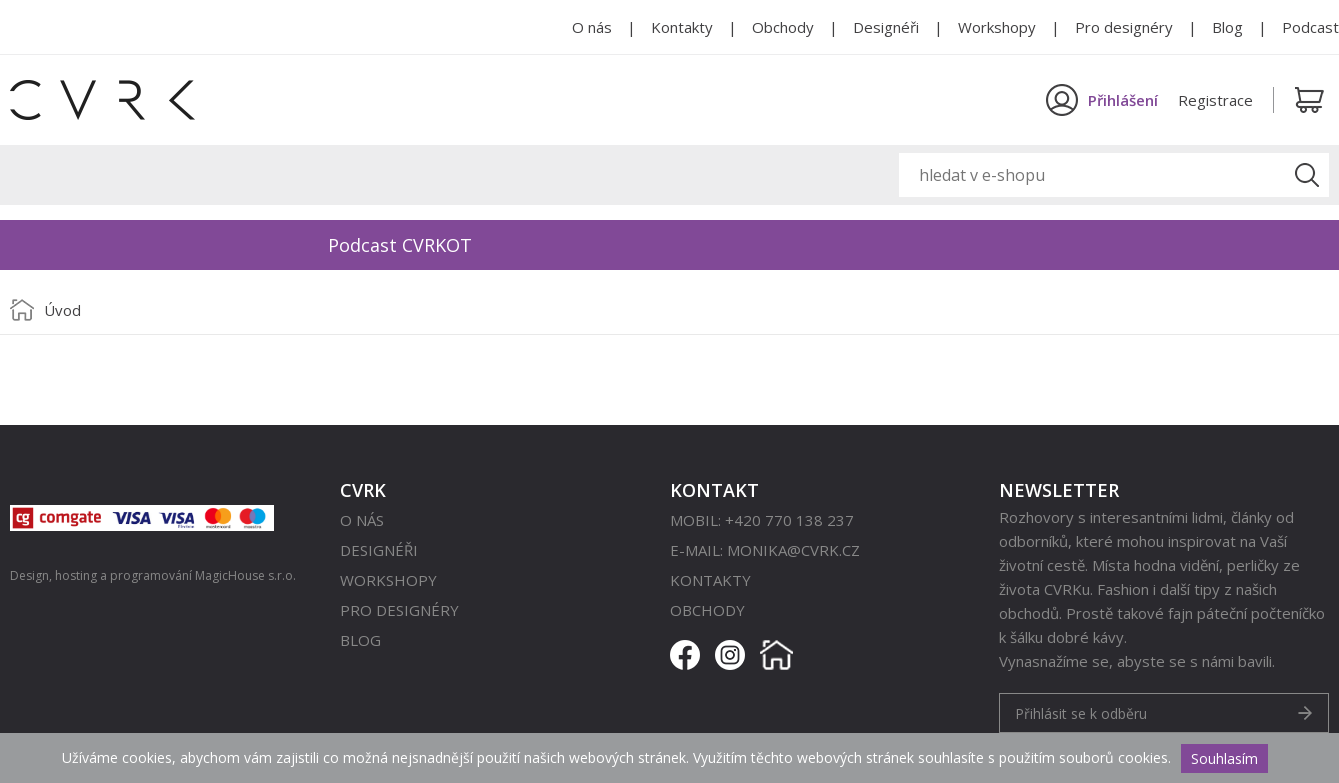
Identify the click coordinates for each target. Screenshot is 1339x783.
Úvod (62, 310)
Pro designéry (1124, 27)
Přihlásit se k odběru (1081, 713)
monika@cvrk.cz (793, 550)
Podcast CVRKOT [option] (400, 245)
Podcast (1310, 27)
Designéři (886, 27)
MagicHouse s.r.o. (245, 575)
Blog (1227, 27)
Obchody (783, 27)
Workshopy (997, 27)
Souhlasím (1224, 758)
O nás (592, 27)
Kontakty (682, 27)
